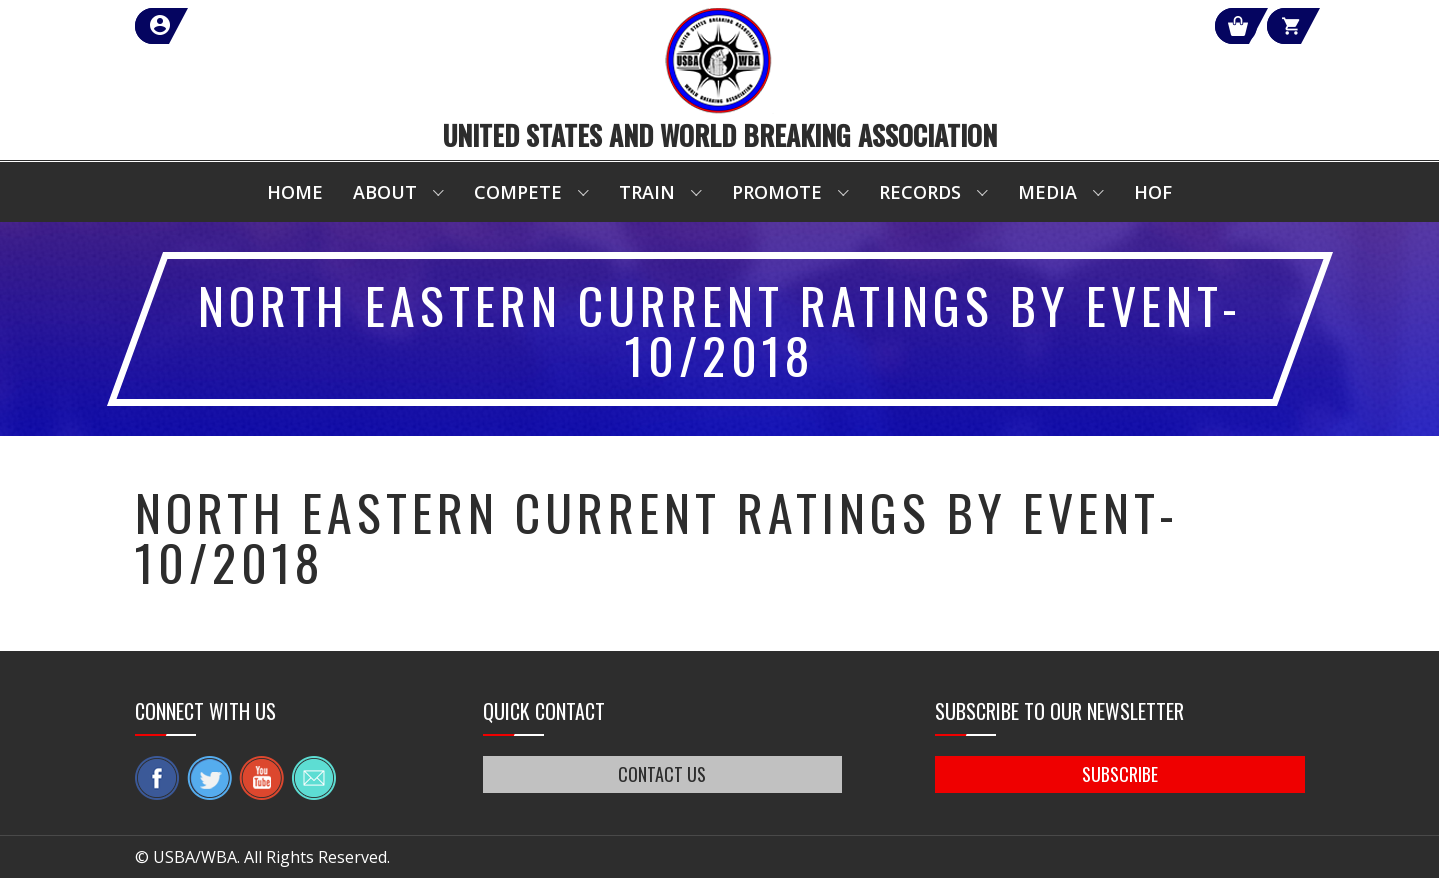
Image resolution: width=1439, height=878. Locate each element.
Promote (777, 192)
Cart (1268, 26)
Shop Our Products (1092, 26)
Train (647, 192)
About (385, 192)
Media (1047, 192)
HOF (1153, 192)
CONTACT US (663, 774)
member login (232, 26)
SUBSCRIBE (1120, 774)
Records (920, 192)
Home (295, 192)
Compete (518, 192)
